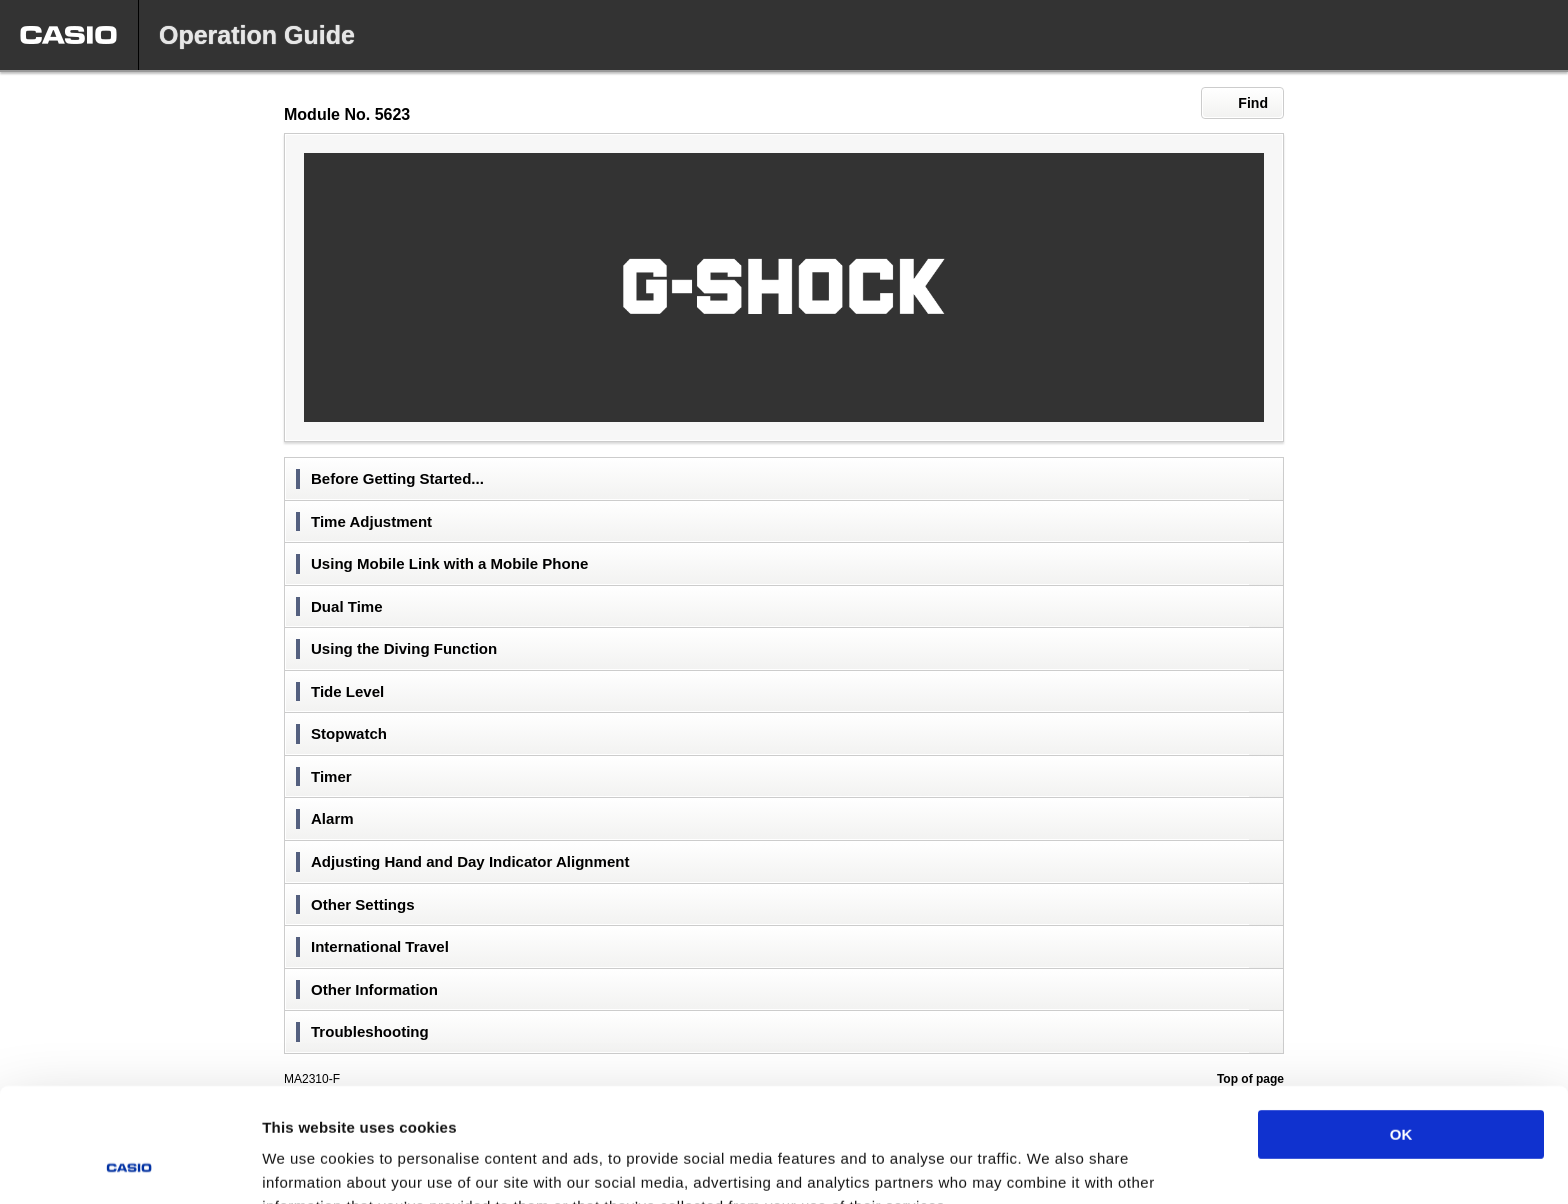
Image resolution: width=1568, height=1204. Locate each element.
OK (1401, 1027)
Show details (1049, 1164)
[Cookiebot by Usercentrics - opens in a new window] (129, 1165)
